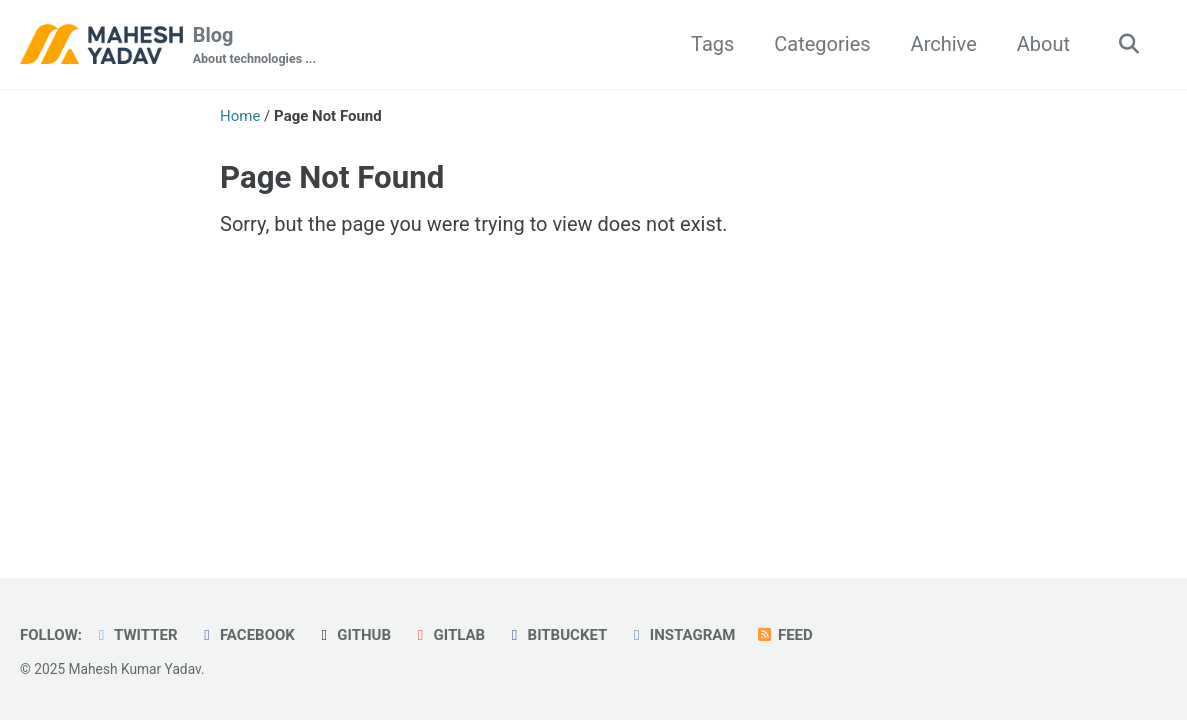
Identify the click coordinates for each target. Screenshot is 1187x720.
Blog (254, 46)
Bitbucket (556, 635)
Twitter (135, 635)
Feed (783, 635)
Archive (944, 44)
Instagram (681, 635)
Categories (822, 44)
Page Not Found (332, 177)
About (1043, 44)
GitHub (353, 635)
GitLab (448, 635)
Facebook (246, 635)
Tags (712, 44)
